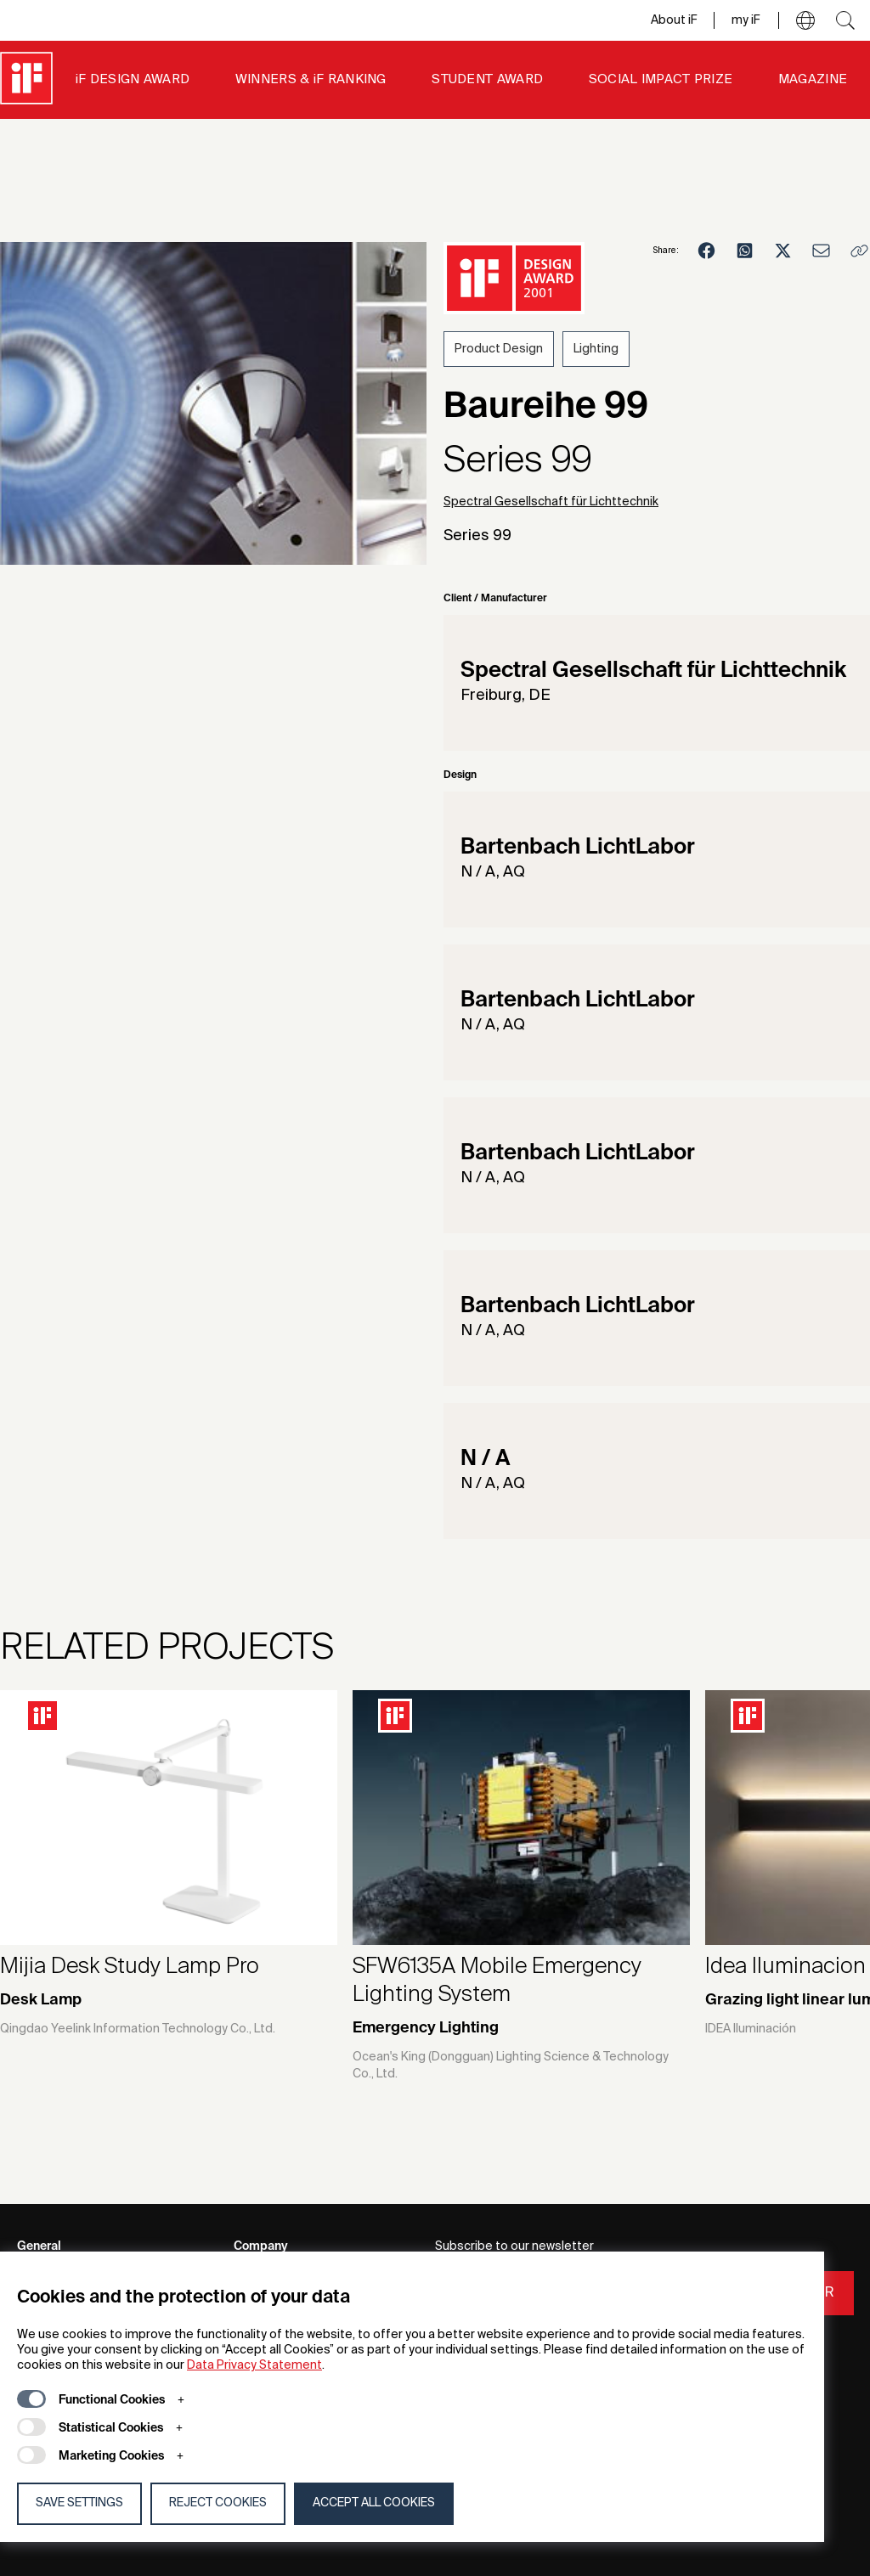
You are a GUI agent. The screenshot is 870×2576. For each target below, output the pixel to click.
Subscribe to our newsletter (514, 2246)
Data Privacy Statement (254, 2365)
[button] (805, 20)
